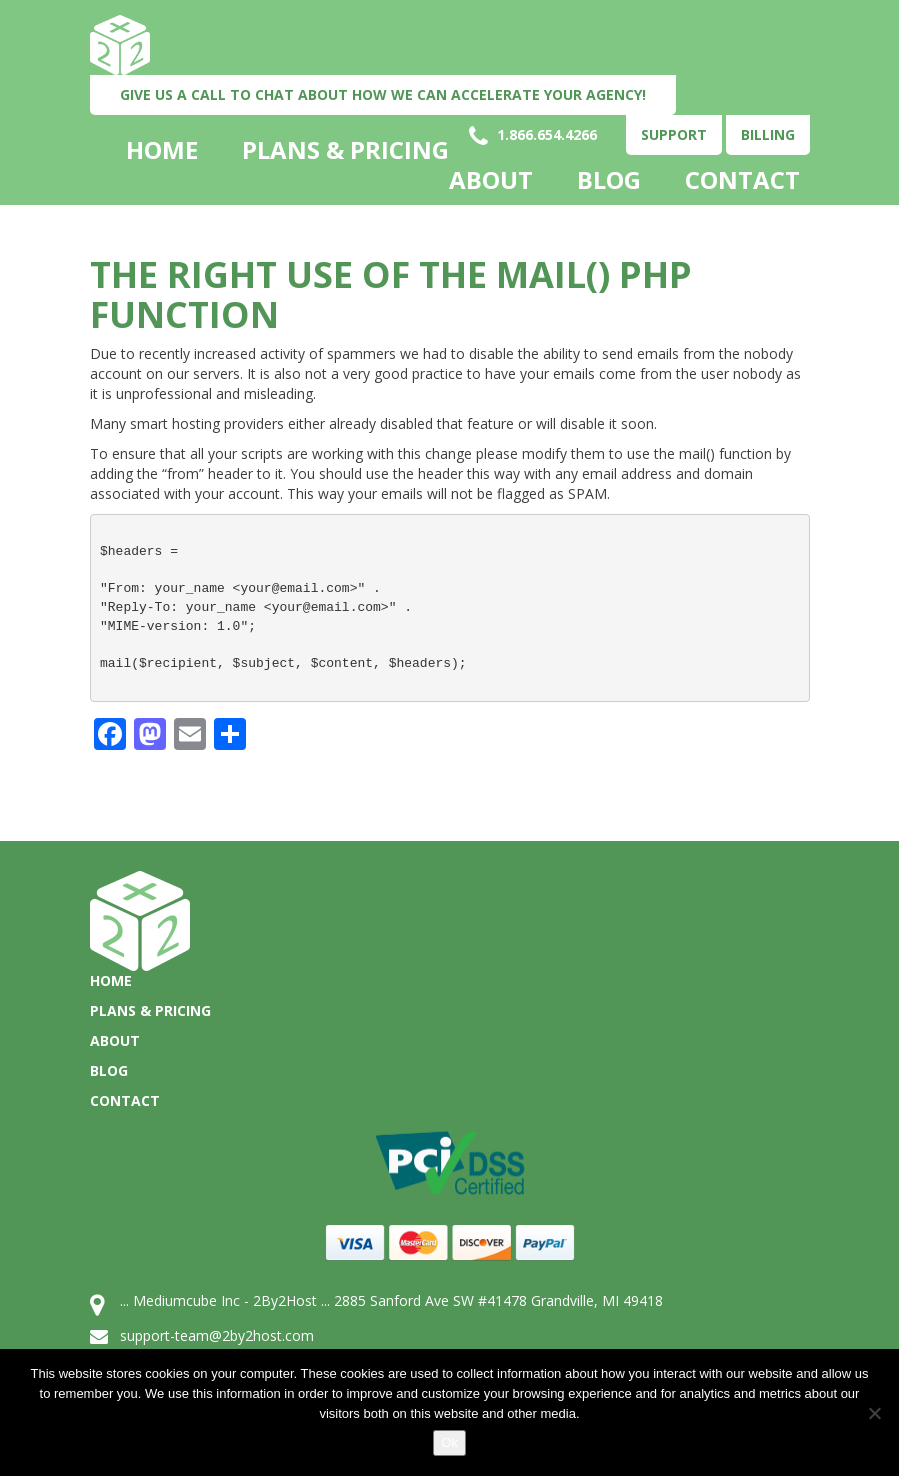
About (491, 180)
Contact (742, 180)
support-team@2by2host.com (217, 1335)
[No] (874, 1413)
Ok (449, 1442)
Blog (609, 180)
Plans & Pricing (345, 150)
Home (162, 150)
